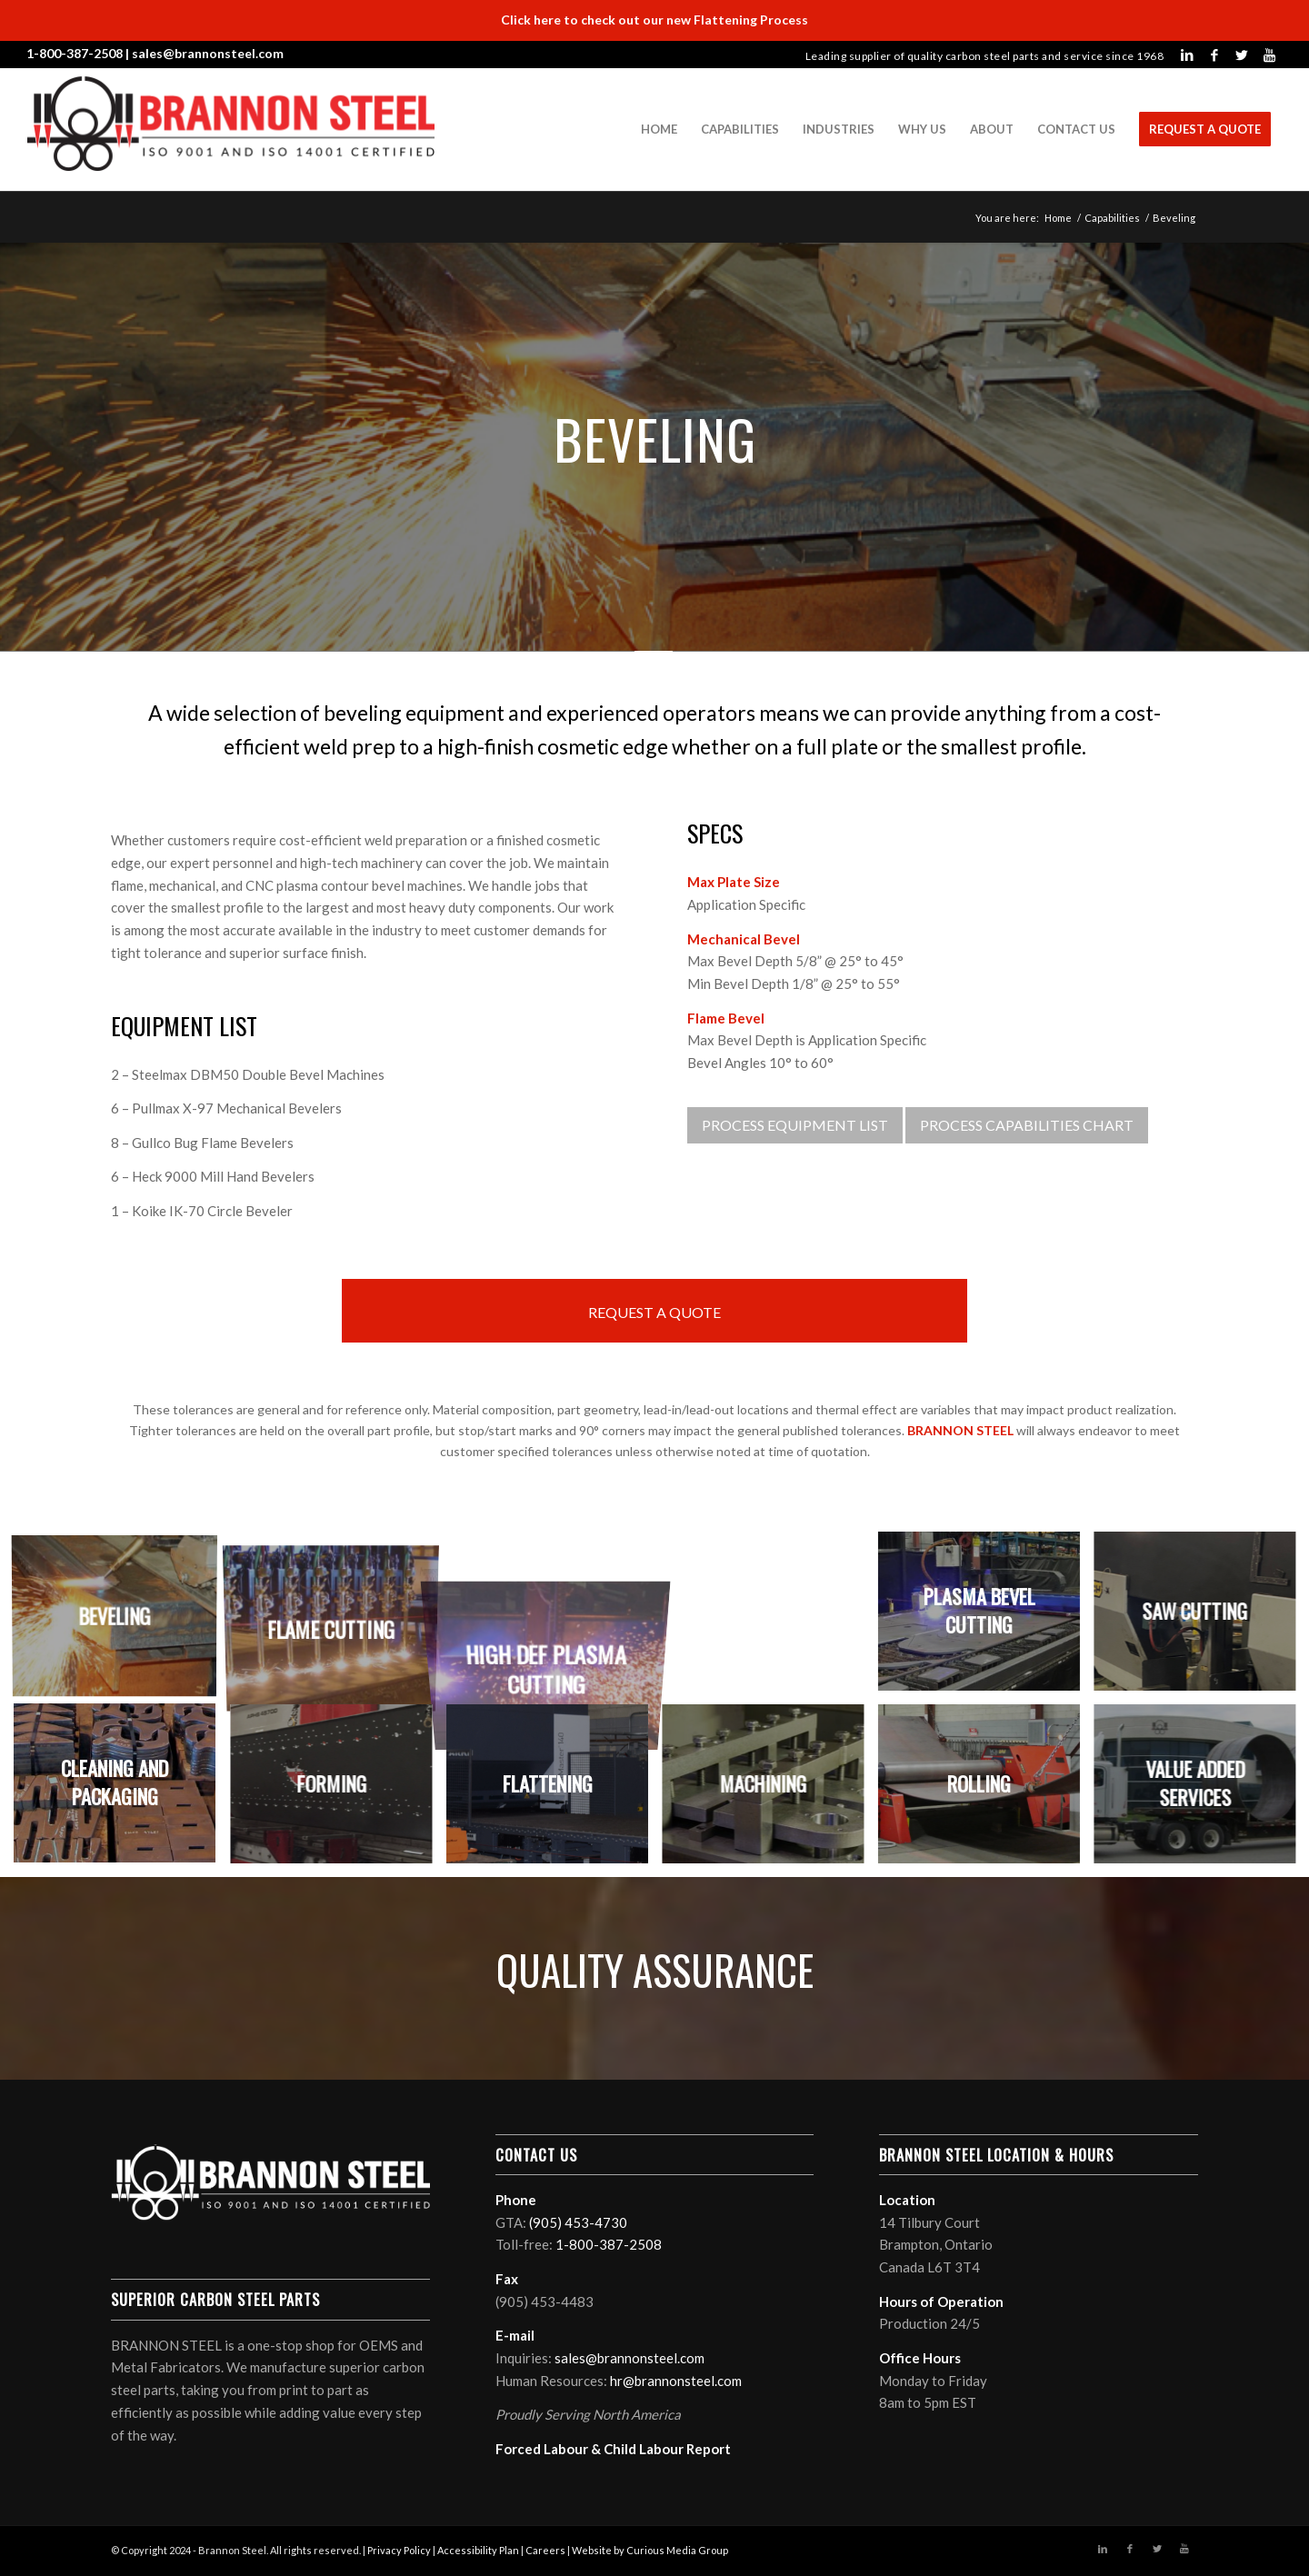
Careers (545, 2550)
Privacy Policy (399, 2550)
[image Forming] (337, 1789)
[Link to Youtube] (1269, 54)
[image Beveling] (121, 1618)
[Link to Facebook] (1214, 54)
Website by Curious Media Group (650, 2550)
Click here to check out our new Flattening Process (654, 19)
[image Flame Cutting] (337, 1618)
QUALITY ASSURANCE (655, 1969)
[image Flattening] (553, 1789)
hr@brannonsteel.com (676, 2380)
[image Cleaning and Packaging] (121, 1789)
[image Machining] (769, 1789)
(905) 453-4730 (578, 2222)
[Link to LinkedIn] (1187, 54)
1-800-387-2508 (74, 53)
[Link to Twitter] (1241, 54)
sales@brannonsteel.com (208, 53)
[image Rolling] (985, 1789)
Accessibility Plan (478, 2550)
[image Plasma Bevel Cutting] (985, 1618)
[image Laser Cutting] (769, 1618)
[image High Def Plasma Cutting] (553, 1618)
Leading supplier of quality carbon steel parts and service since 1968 (984, 56)
